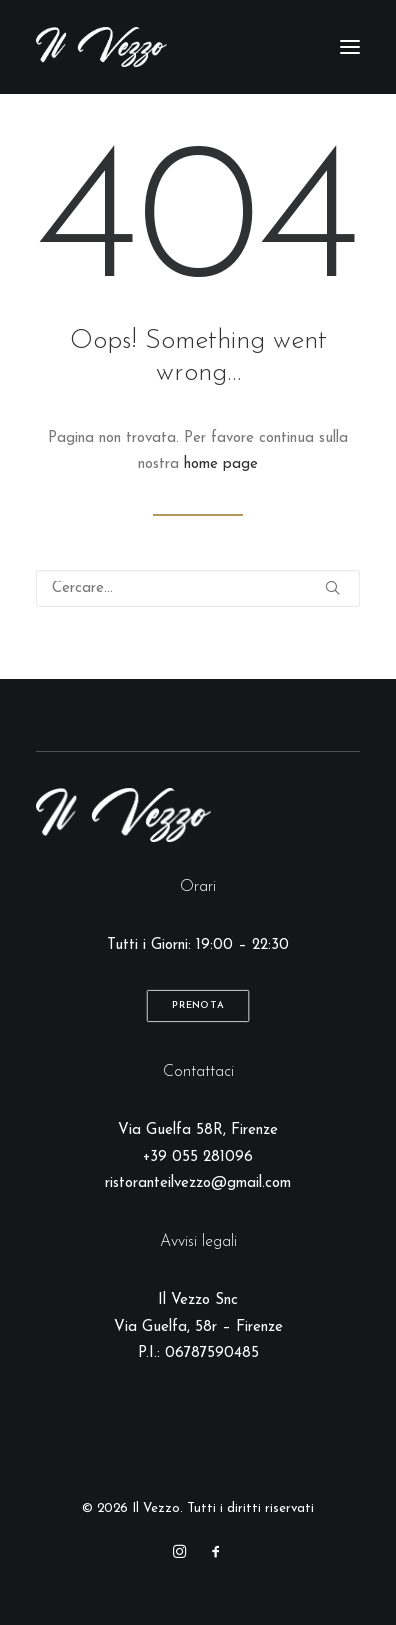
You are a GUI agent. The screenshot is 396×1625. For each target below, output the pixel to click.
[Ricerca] (198, 588)
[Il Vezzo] (101, 47)
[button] (350, 47)
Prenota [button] (198, 1006)
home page (221, 464)
